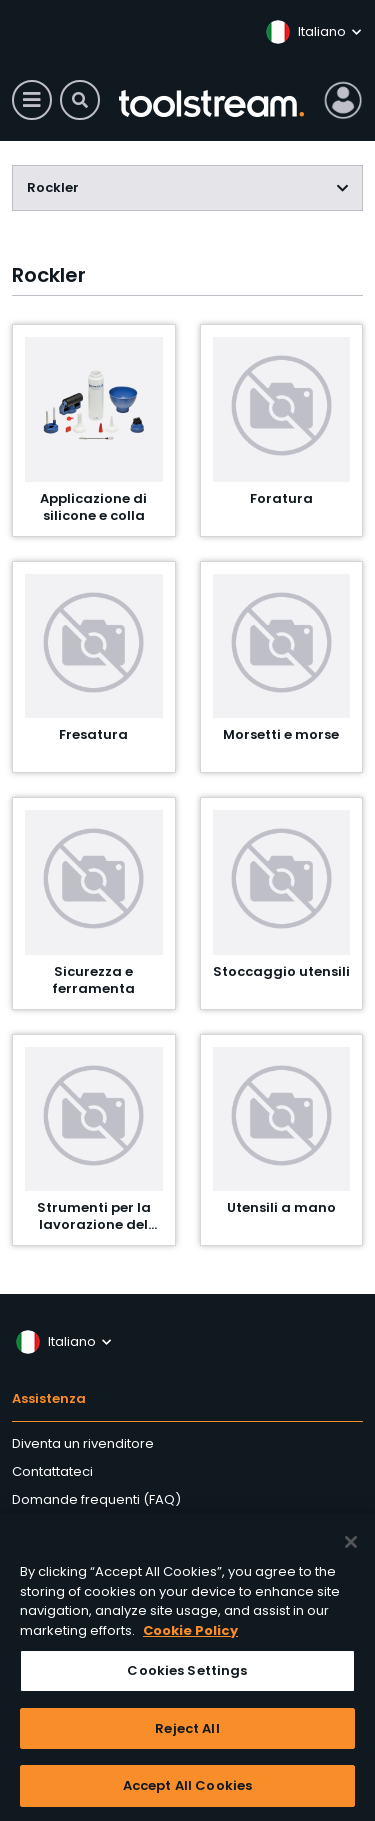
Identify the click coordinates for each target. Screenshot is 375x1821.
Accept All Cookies (187, 1790)
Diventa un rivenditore (83, 1443)
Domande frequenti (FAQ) (96, 1499)
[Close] (351, 1546)
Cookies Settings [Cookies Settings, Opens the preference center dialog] (187, 1674)
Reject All (187, 1732)
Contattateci (52, 1471)
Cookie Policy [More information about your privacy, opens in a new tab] (190, 1634)
